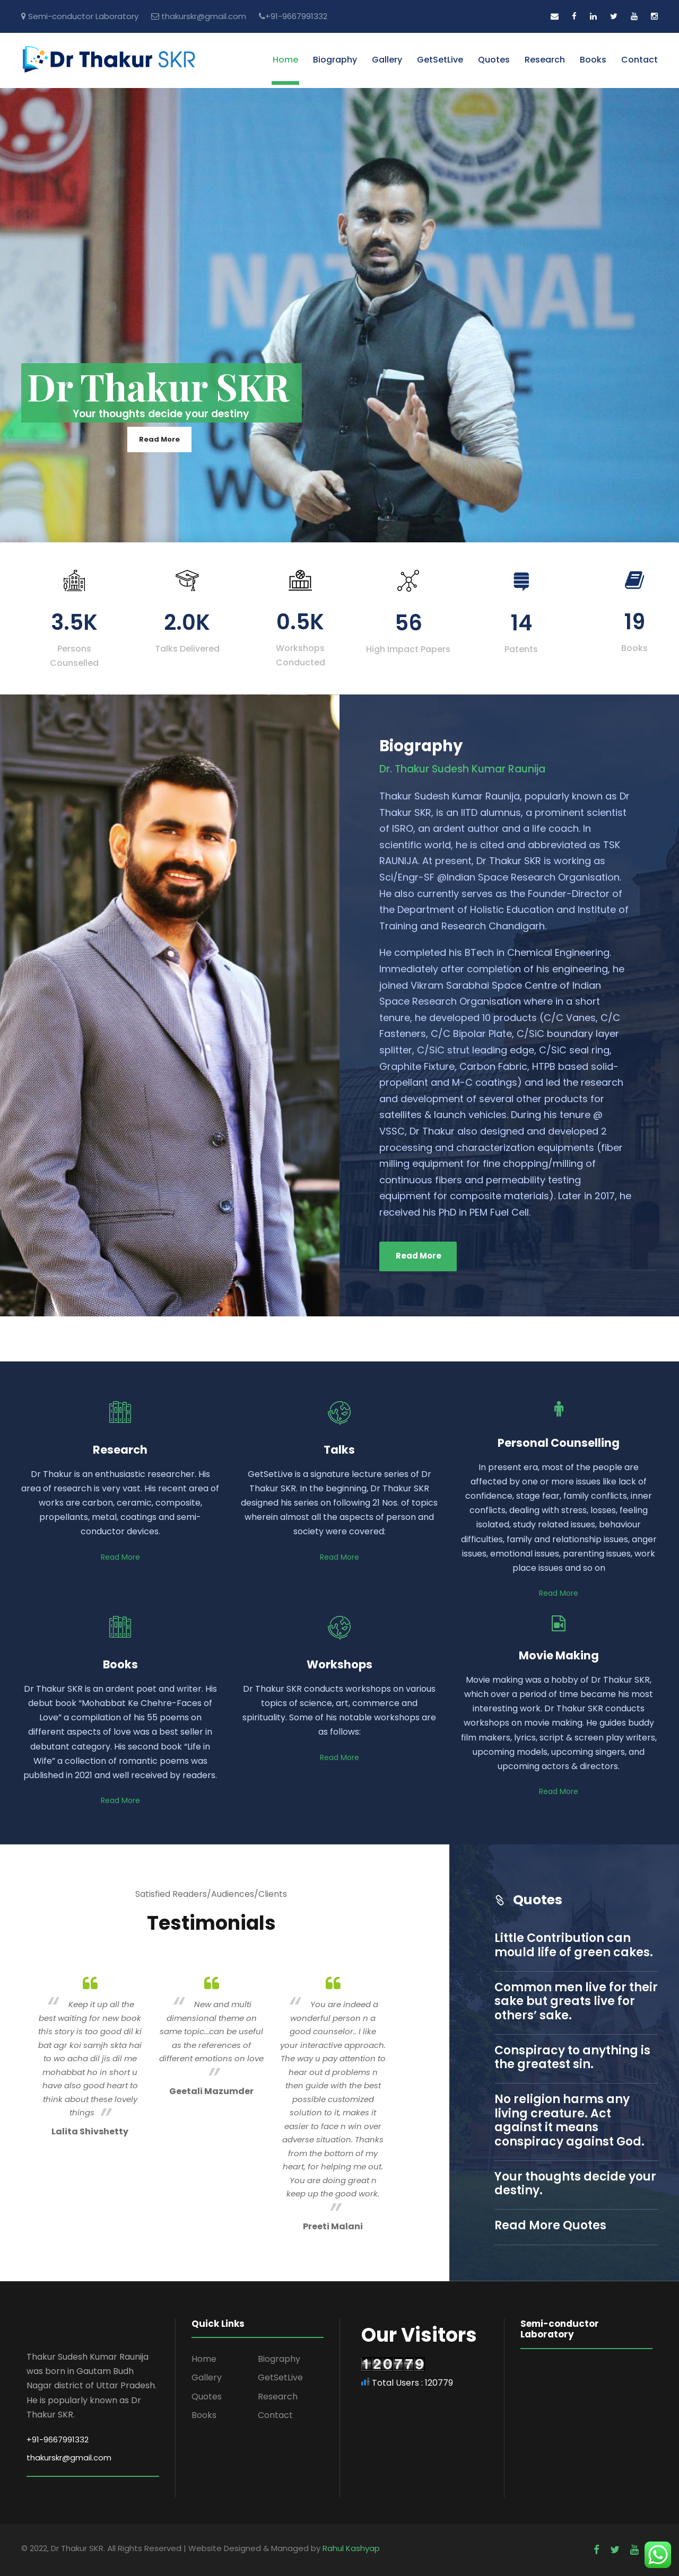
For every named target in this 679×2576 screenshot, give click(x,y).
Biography (335, 60)
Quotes (494, 60)
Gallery (387, 60)
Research (545, 60)
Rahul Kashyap (351, 2548)
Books (593, 60)
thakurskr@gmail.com (203, 16)
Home (285, 60)
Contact (639, 60)
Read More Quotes (550, 2225)
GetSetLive (440, 60)
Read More (159, 439)
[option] (90, 2055)
